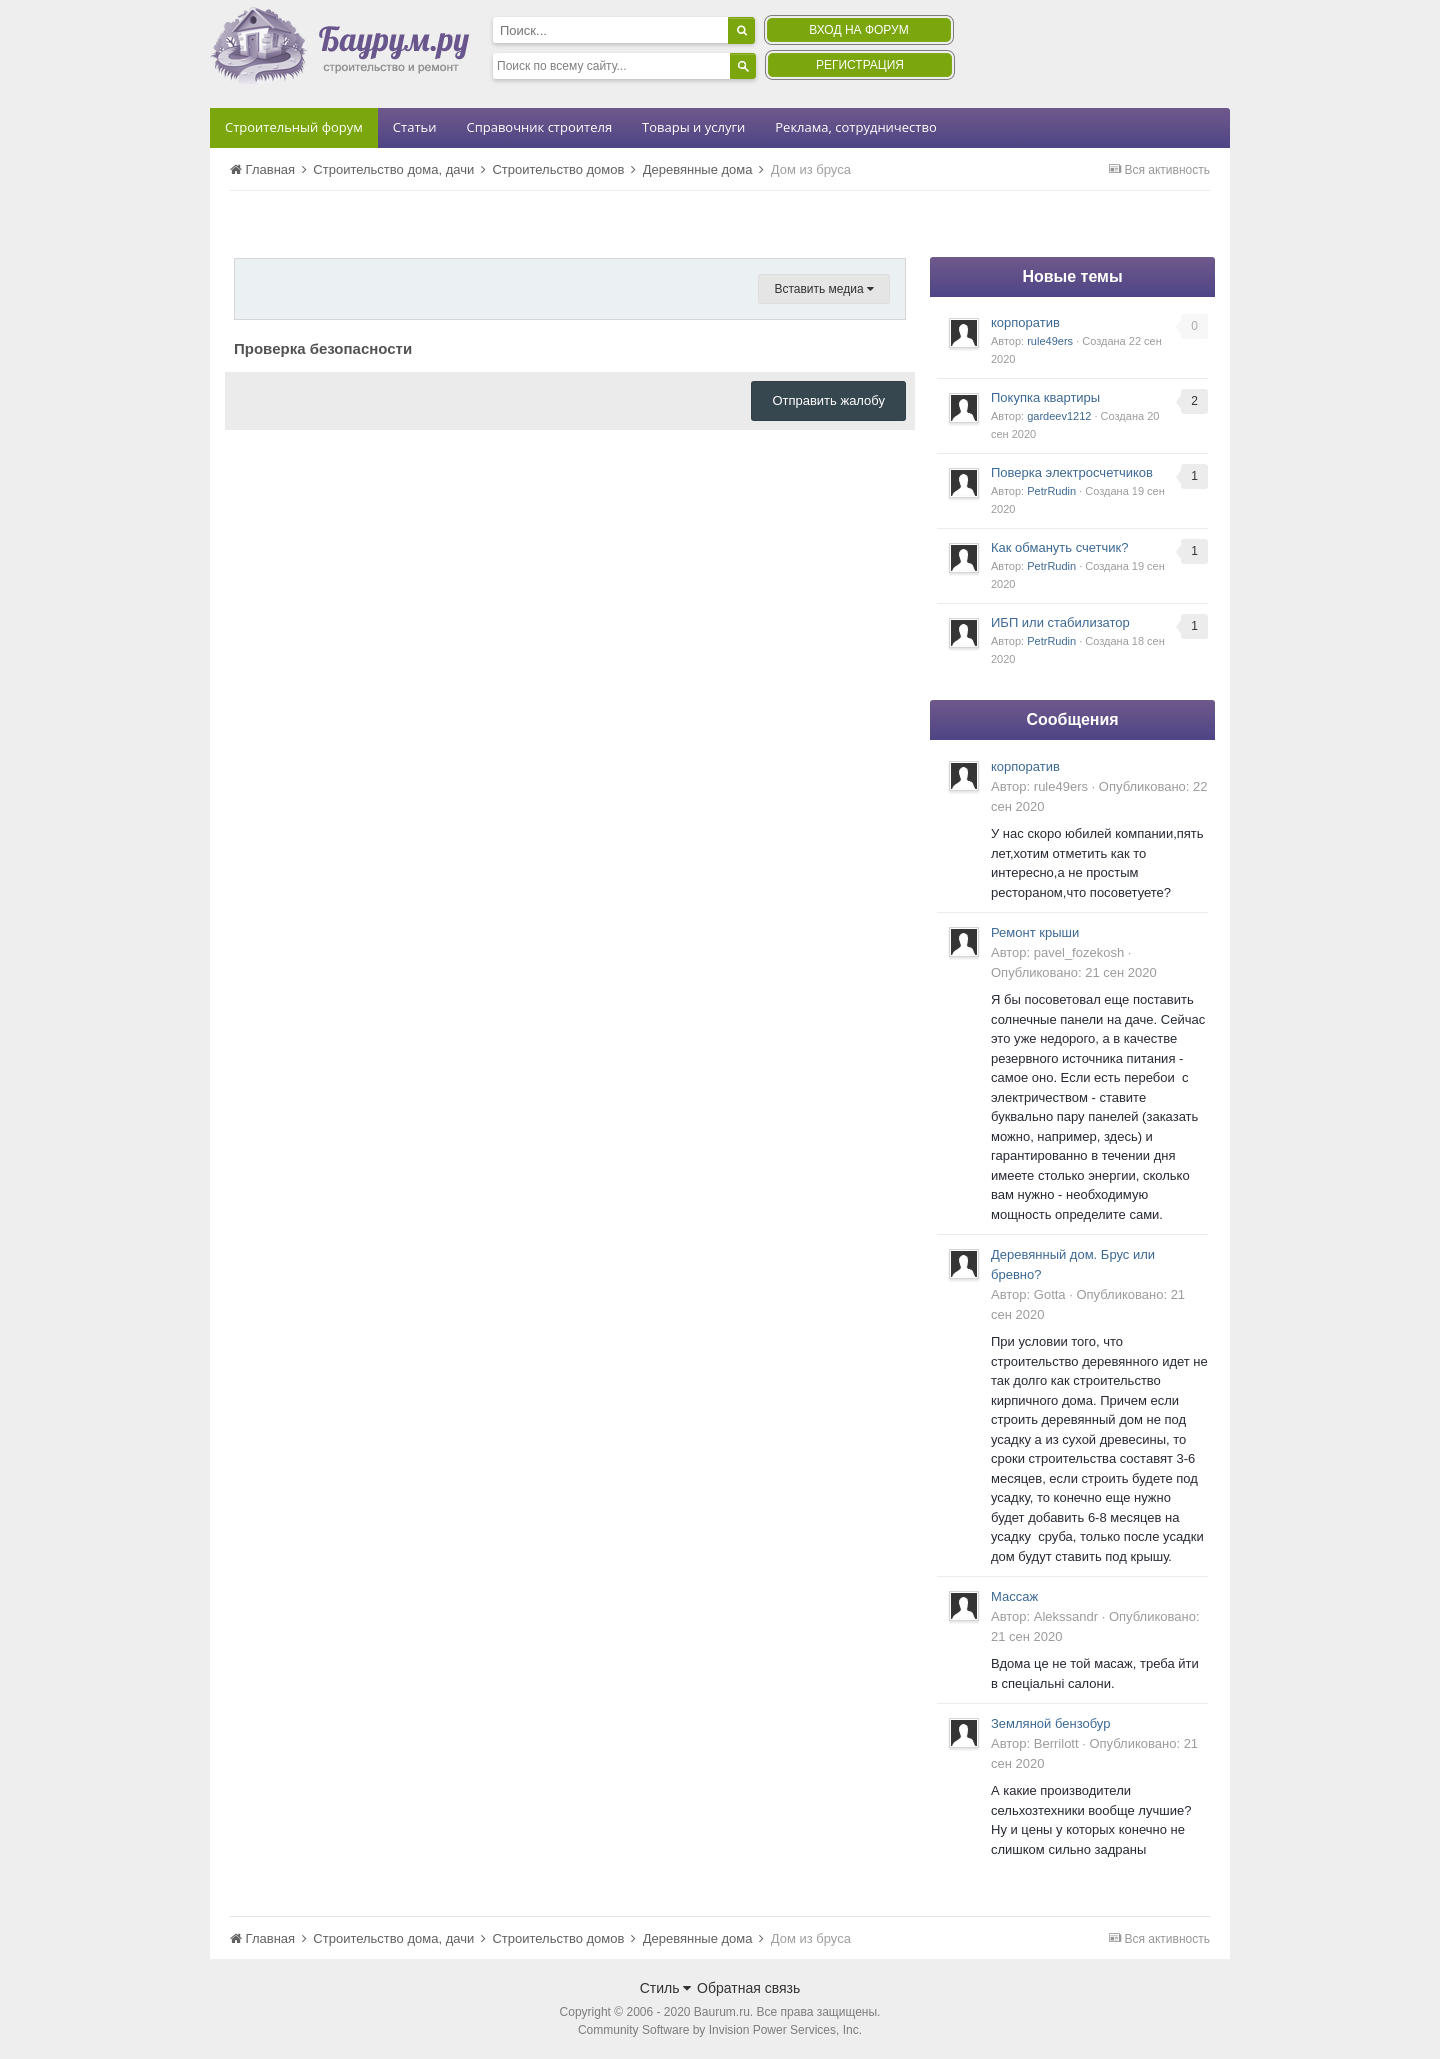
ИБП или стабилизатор (1060, 622)
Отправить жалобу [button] (828, 400)
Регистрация (860, 65)
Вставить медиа (824, 289)
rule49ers (1050, 341)
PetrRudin (1051, 491)
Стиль (666, 1988)
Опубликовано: (1074, 972)
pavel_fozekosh (1079, 952)
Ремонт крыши (1035, 932)
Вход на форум (858, 30)
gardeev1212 (1059, 416)
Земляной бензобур (1050, 1723)
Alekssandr (1066, 1616)
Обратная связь (748, 1988)
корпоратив (1025, 322)
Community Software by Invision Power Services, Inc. (720, 2030)
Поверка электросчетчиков (1072, 472)
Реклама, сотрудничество (855, 127)
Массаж (1014, 1596)
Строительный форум (294, 127)
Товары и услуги (693, 127)
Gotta (1050, 1294)
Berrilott (1056, 1743)
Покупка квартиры (1045, 397)
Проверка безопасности (323, 348)
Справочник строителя (539, 127)
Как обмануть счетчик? (1060, 547)
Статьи (415, 127)
